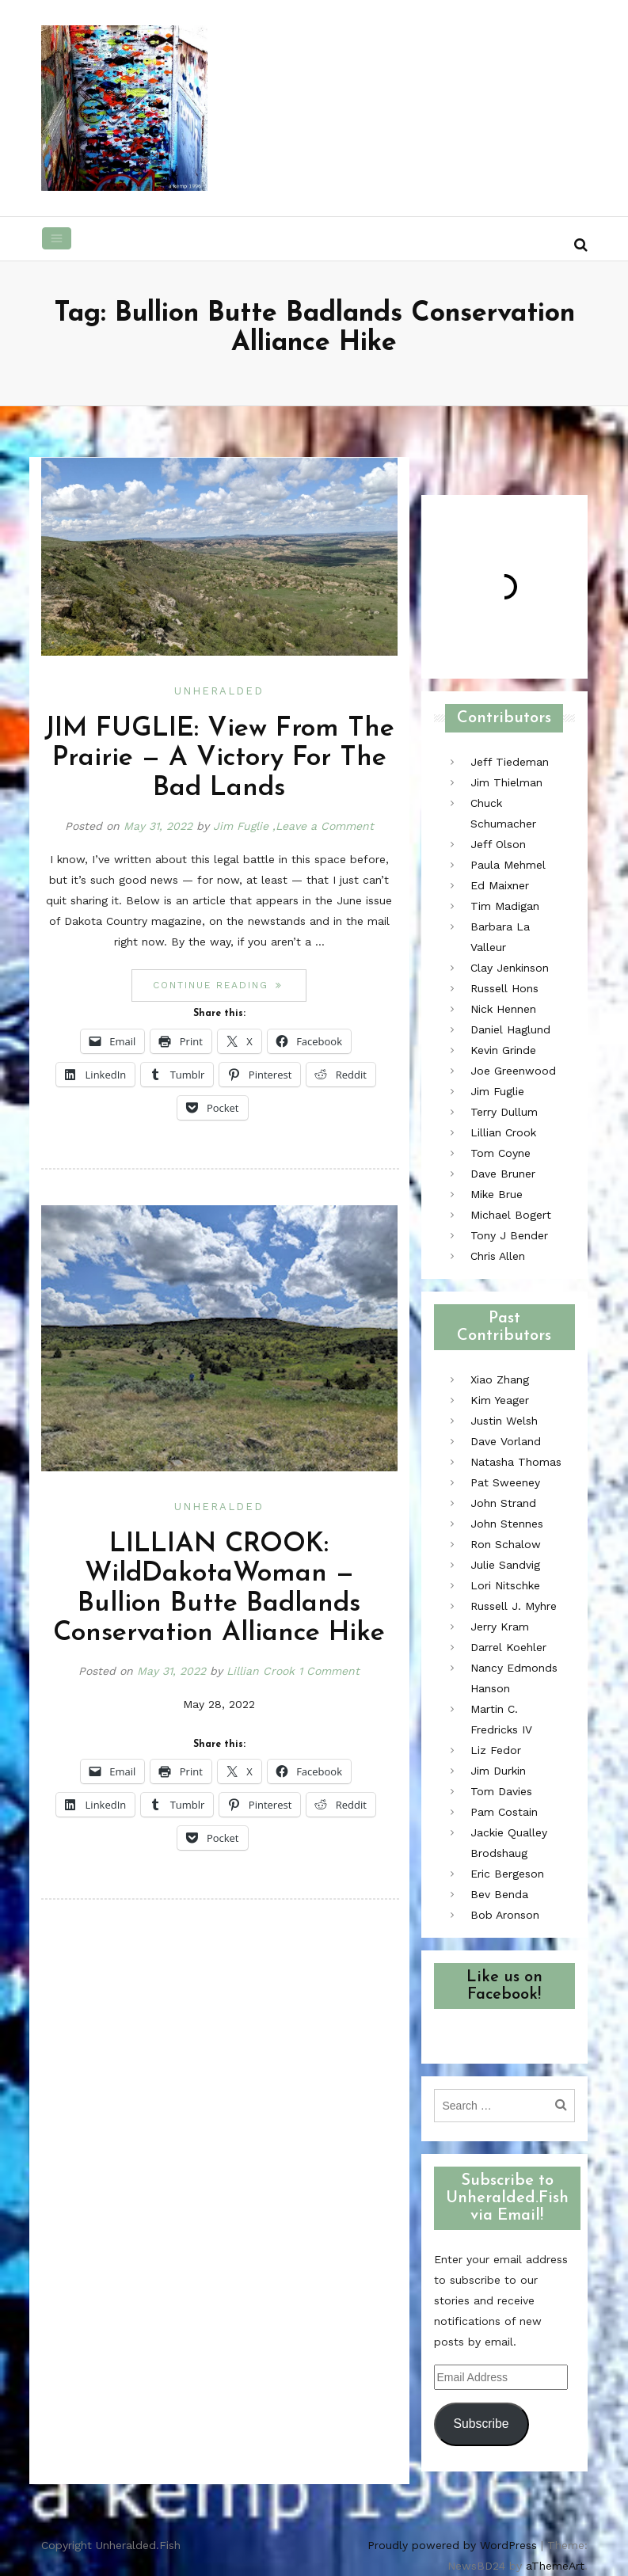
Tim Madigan (504, 906)
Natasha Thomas (515, 1461)
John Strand (503, 1503)
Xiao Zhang (499, 1379)
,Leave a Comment (323, 826)
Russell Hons (504, 988)
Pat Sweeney (505, 1482)
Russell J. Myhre (513, 1606)
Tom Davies (501, 1791)
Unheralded (219, 691)
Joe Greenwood (513, 1070)
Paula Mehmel (508, 864)
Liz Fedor (495, 1750)
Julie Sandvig (505, 1564)
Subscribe (480, 2423)
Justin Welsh (504, 1420)
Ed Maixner (499, 885)
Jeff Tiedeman (509, 761)
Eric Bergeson (507, 1873)
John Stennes (506, 1523)
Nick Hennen (503, 1009)
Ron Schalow (505, 1544)
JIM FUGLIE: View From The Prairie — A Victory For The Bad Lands (219, 758)
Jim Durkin (498, 1770)
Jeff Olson (498, 844)
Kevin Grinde (503, 1050)
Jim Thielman (506, 782)
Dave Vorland (505, 1441)
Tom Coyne (500, 1153)
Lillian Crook (260, 1671)
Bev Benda (499, 1894)
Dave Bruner (502, 1173)
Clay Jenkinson (509, 967)
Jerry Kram (499, 1626)
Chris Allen (497, 1256)
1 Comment (329, 1671)
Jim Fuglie (240, 826)
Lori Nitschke (505, 1585)
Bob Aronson (504, 1914)
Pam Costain (504, 1811)
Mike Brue (496, 1194)
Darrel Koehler (508, 1647)
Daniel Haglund (510, 1029)
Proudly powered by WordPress (452, 2545)
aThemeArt (555, 2565)
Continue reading (229, 985)
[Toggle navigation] (57, 238)
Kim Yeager (499, 1400)
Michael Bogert (510, 1214)
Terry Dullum (504, 1111)
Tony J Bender (509, 1235)
